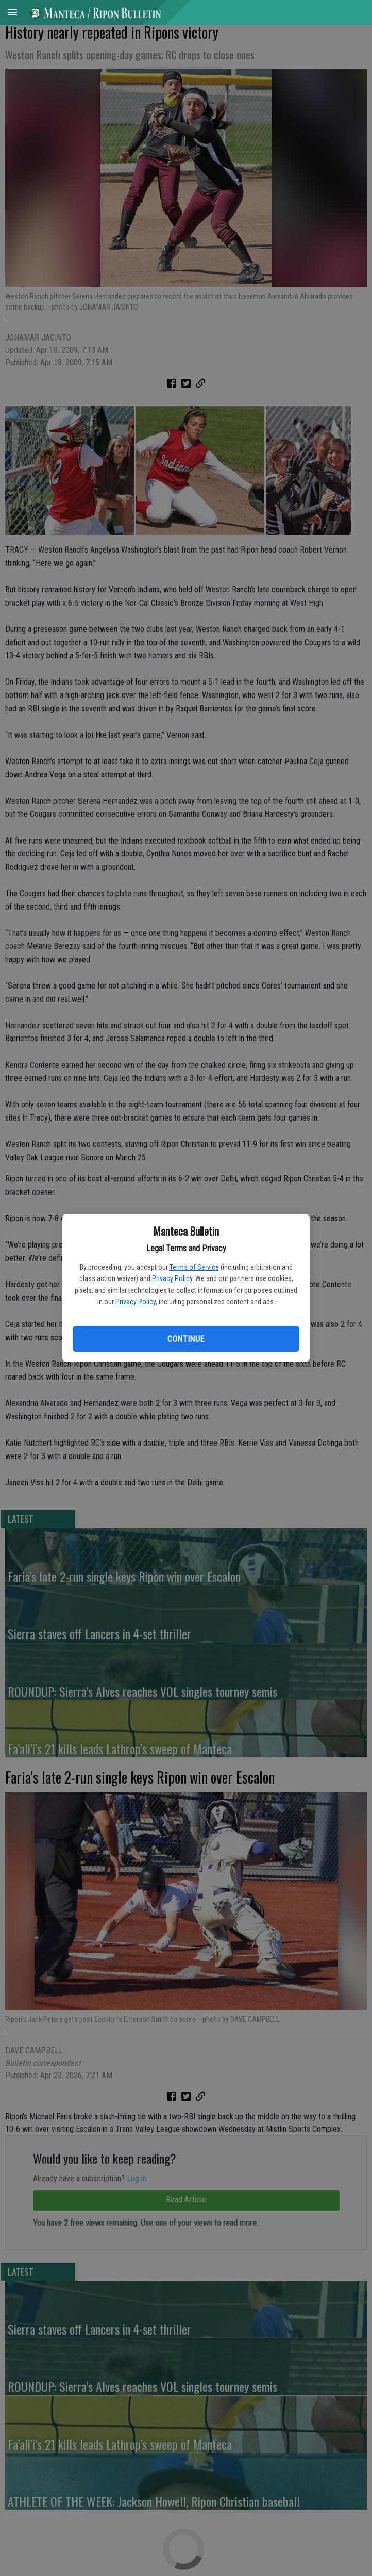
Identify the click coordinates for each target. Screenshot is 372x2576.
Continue (185, 1339)
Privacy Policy (172, 1278)
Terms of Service (194, 1267)
